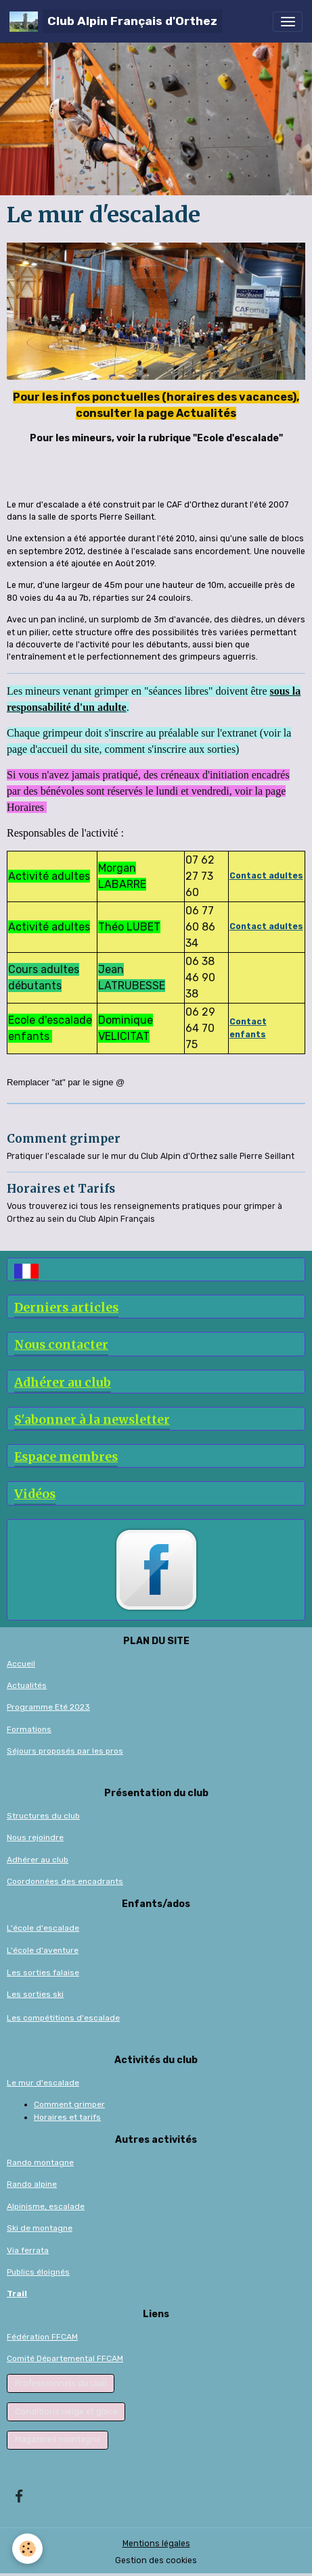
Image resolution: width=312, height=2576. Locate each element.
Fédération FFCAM (42, 2337)
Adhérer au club (37, 1859)
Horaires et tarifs (67, 2117)
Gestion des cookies (156, 2560)
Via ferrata (28, 2250)
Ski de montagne (39, 2228)
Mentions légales (156, 2543)
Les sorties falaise (43, 1972)
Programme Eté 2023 (48, 1707)
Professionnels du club (61, 2383)
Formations (29, 1729)
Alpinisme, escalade (46, 2206)
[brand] (115, 21)
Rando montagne (40, 2162)
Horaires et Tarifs (61, 1188)
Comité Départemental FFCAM (65, 2358)
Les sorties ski (35, 1994)
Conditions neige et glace (66, 2412)
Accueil (21, 1663)
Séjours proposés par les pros (65, 1751)
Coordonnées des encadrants (65, 1881)
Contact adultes (266, 926)
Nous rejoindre (35, 1837)
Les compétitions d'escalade (63, 2018)
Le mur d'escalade (43, 2082)
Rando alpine (32, 2184)
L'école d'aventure (43, 1950)
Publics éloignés (38, 2272)
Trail (17, 2293)
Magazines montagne (58, 2439)
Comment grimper (63, 1138)
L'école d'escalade (43, 1928)
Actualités (27, 1685)
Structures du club (43, 1815)
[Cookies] (27, 2548)
